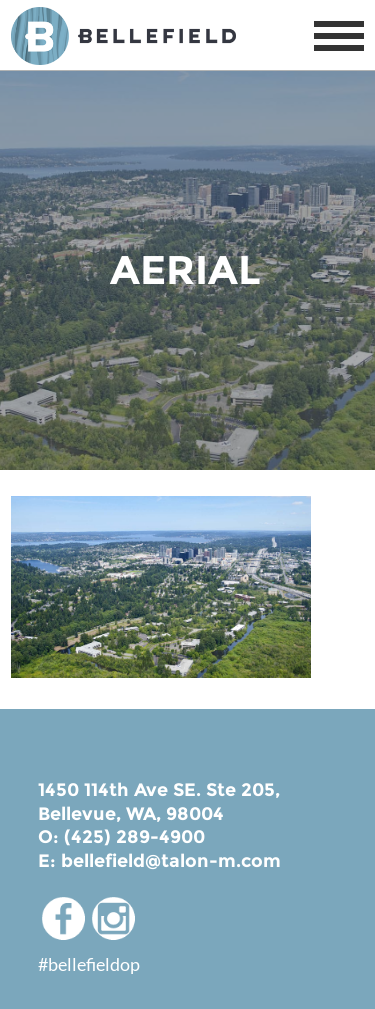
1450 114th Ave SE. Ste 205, (159, 790)
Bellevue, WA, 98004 (131, 814)
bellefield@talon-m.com (171, 861)
